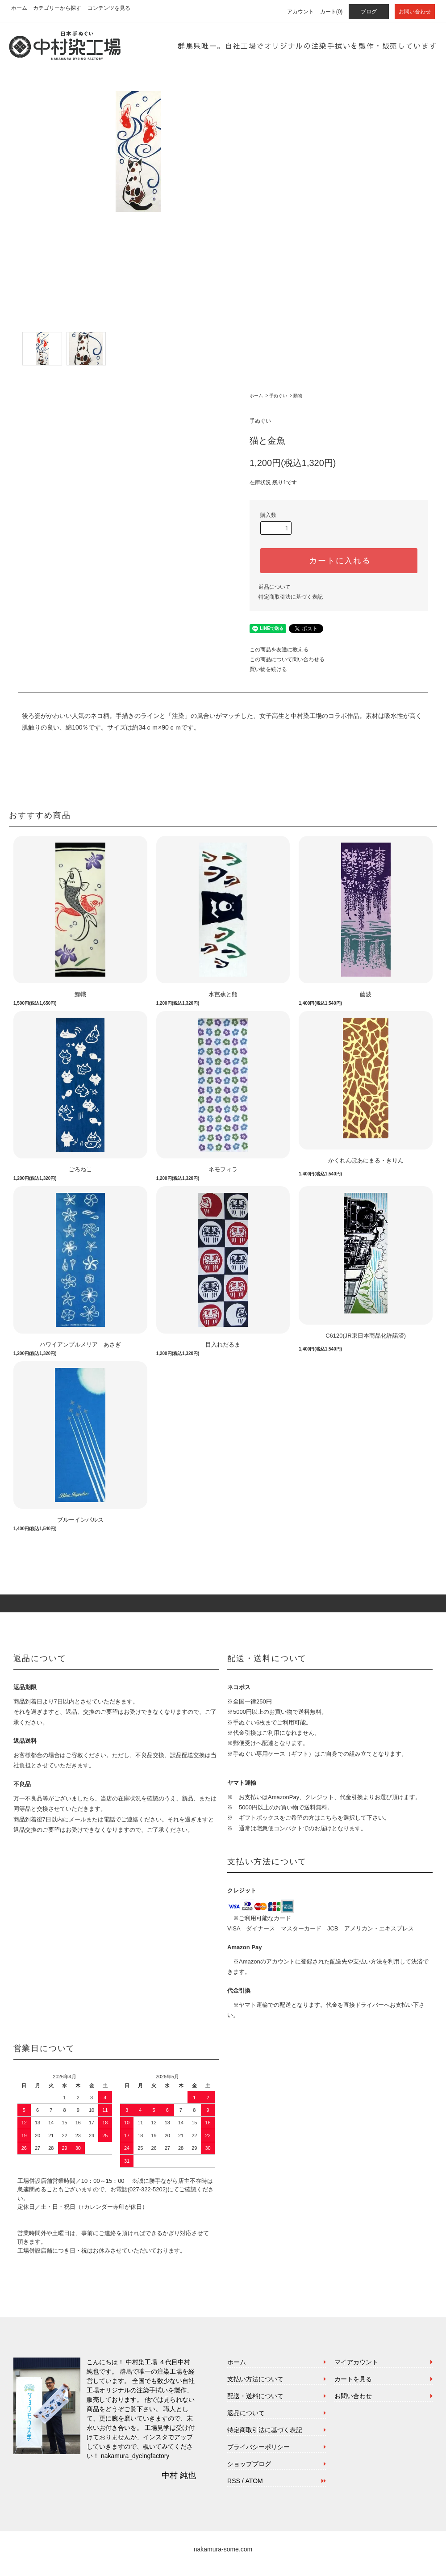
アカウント (300, 11)
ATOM (254, 2480)
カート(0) (331, 11)
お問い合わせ (415, 11)
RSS (233, 2480)
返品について (274, 587)
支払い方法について (255, 2379)
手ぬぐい (278, 395)
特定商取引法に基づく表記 (290, 597)
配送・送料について (255, 2396)
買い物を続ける (268, 669)
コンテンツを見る (109, 8)
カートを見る (353, 2379)
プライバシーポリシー (258, 2446)
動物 (297, 395)
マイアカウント (356, 2362)
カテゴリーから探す (57, 8)
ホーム (19, 8)
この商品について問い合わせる (287, 659)
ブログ (369, 11)
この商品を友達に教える (279, 649)
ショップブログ (249, 2463)
